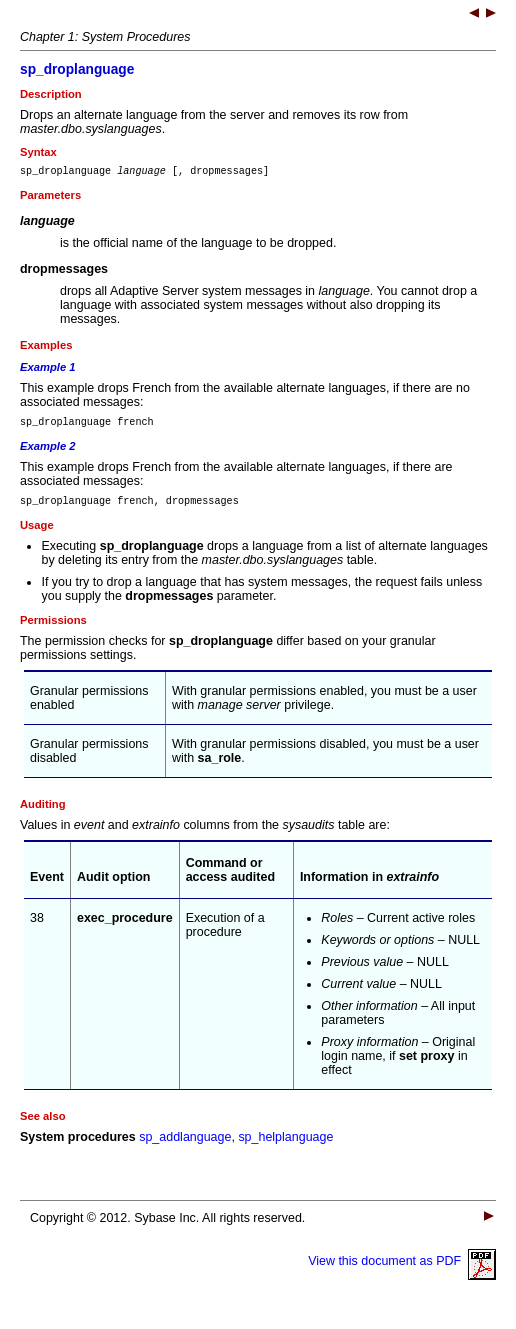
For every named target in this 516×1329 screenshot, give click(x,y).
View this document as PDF (402, 1270)
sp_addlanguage (185, 1146)
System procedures (78, 1146)
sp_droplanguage (77, 69)
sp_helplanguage (285, 1146)
